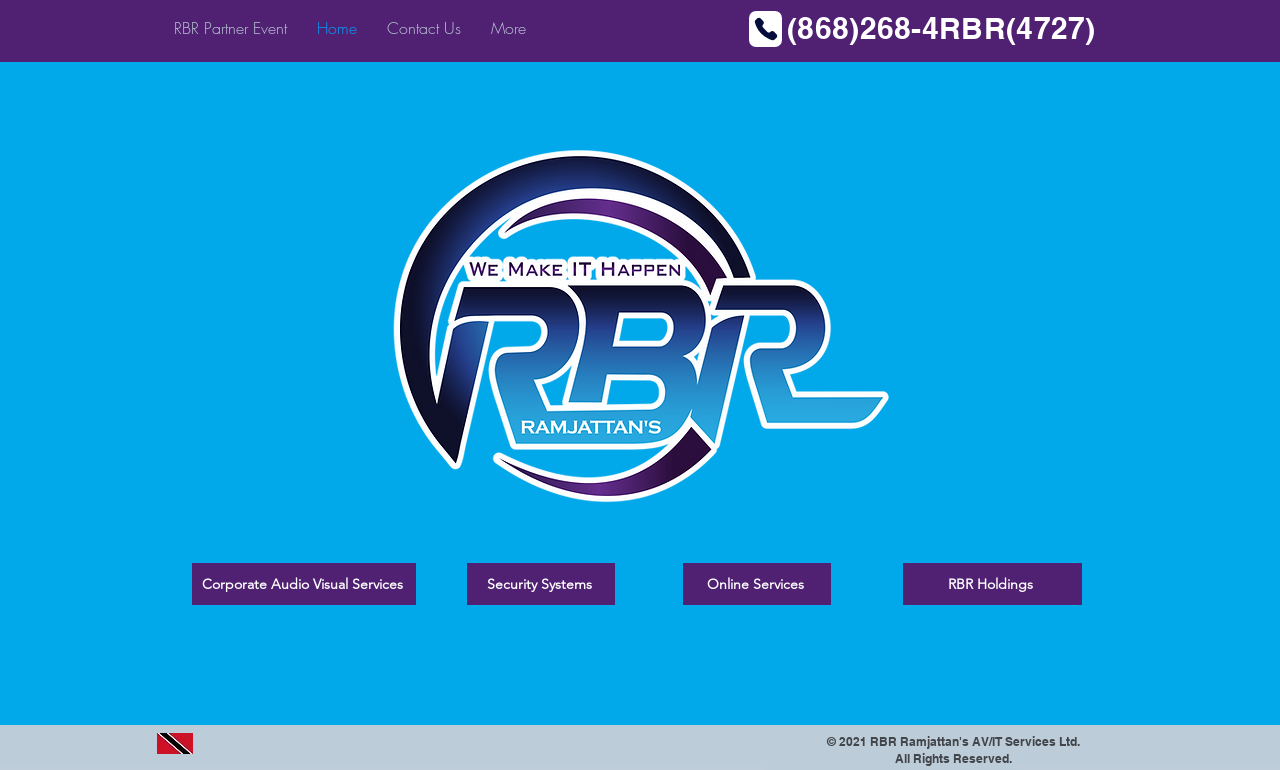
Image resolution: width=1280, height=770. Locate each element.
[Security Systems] (541, 584)
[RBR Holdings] (992, 584)
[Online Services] (757, 584)
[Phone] (765, 29)
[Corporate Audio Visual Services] (304, 584)
